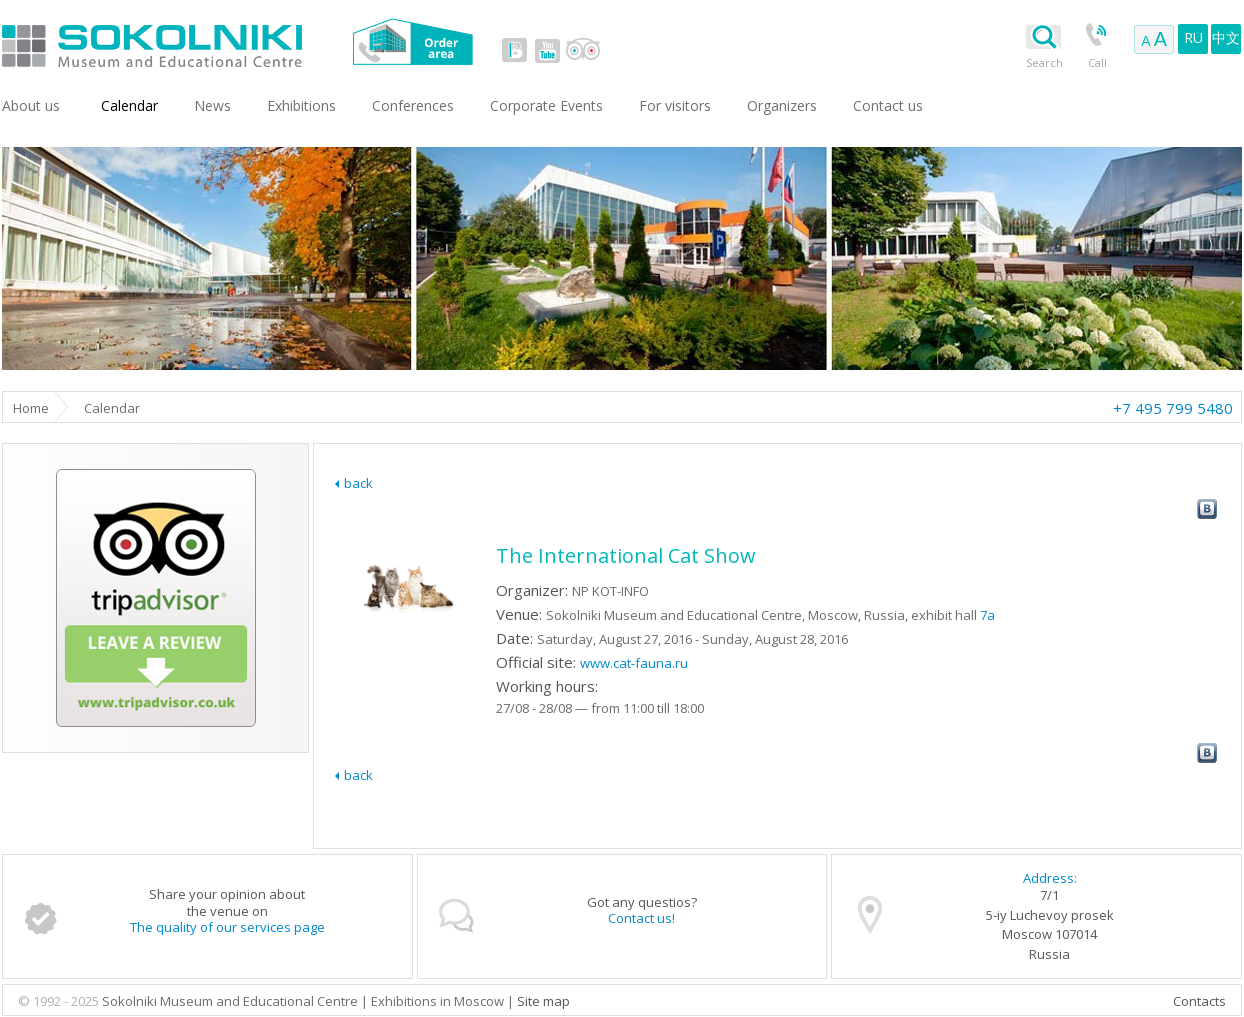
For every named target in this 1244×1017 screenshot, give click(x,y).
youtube (547, 50)
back (358, 483)
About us (31, 105)
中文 (1226, 37)
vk (515, 50)
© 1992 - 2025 (60, 1001)
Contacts (1199, 1001)
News (212, 105)
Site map (543, 1001)
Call (1097, 62)
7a (987, 615)
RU (1193, 37)
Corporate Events (546, 105)
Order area (412, 41)
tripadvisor (582, 50)
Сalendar (129, 105)
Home (31, 408)
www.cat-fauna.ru (634, 663)
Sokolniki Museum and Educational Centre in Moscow (234, 41)
